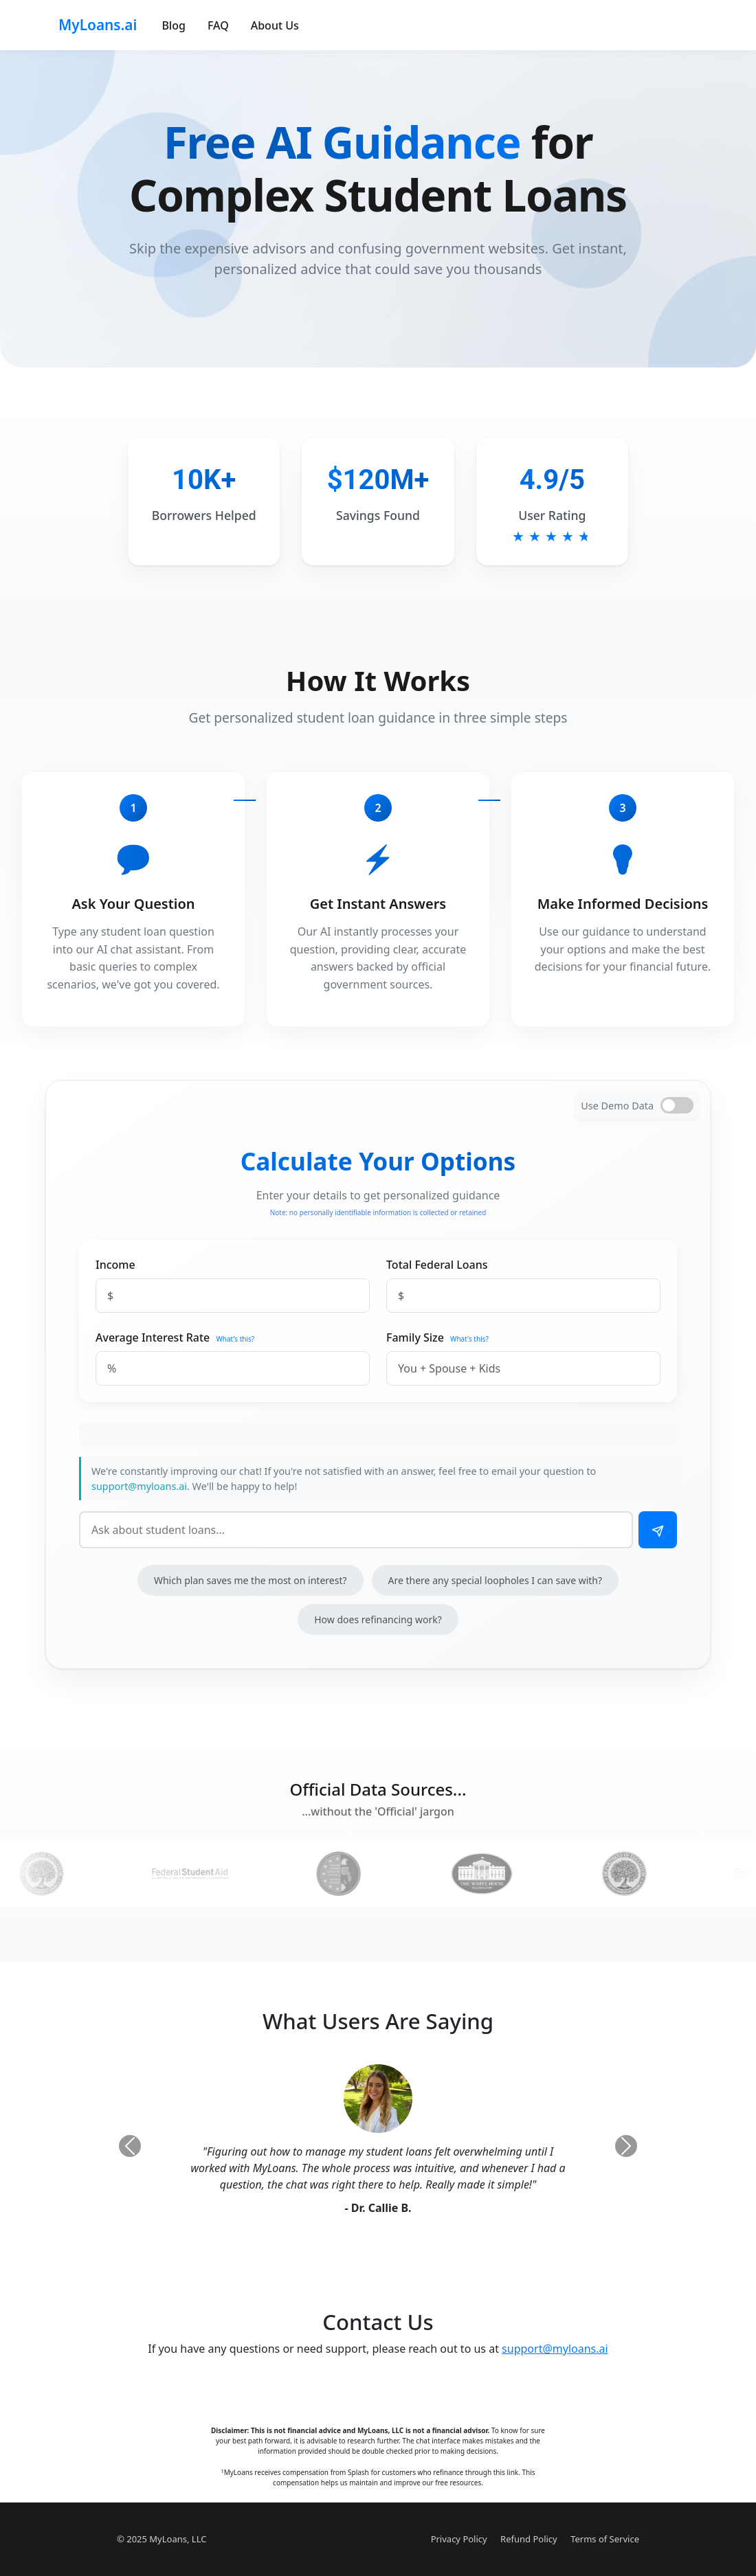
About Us (275, 25)
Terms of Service (604, 2539)
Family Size (415, 1337)
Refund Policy (528, 2539)
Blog (173, 25)
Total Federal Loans (437, 1264)
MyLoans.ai (97, 24)
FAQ (218, 25)
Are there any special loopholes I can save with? (495, 1580)
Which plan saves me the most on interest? (250, 1580)
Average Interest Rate (153, 1337)
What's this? (235, 1339)
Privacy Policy (459, 2539)
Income (115, 1264)
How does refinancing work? (378, 1619)
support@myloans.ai (139, 1486)
